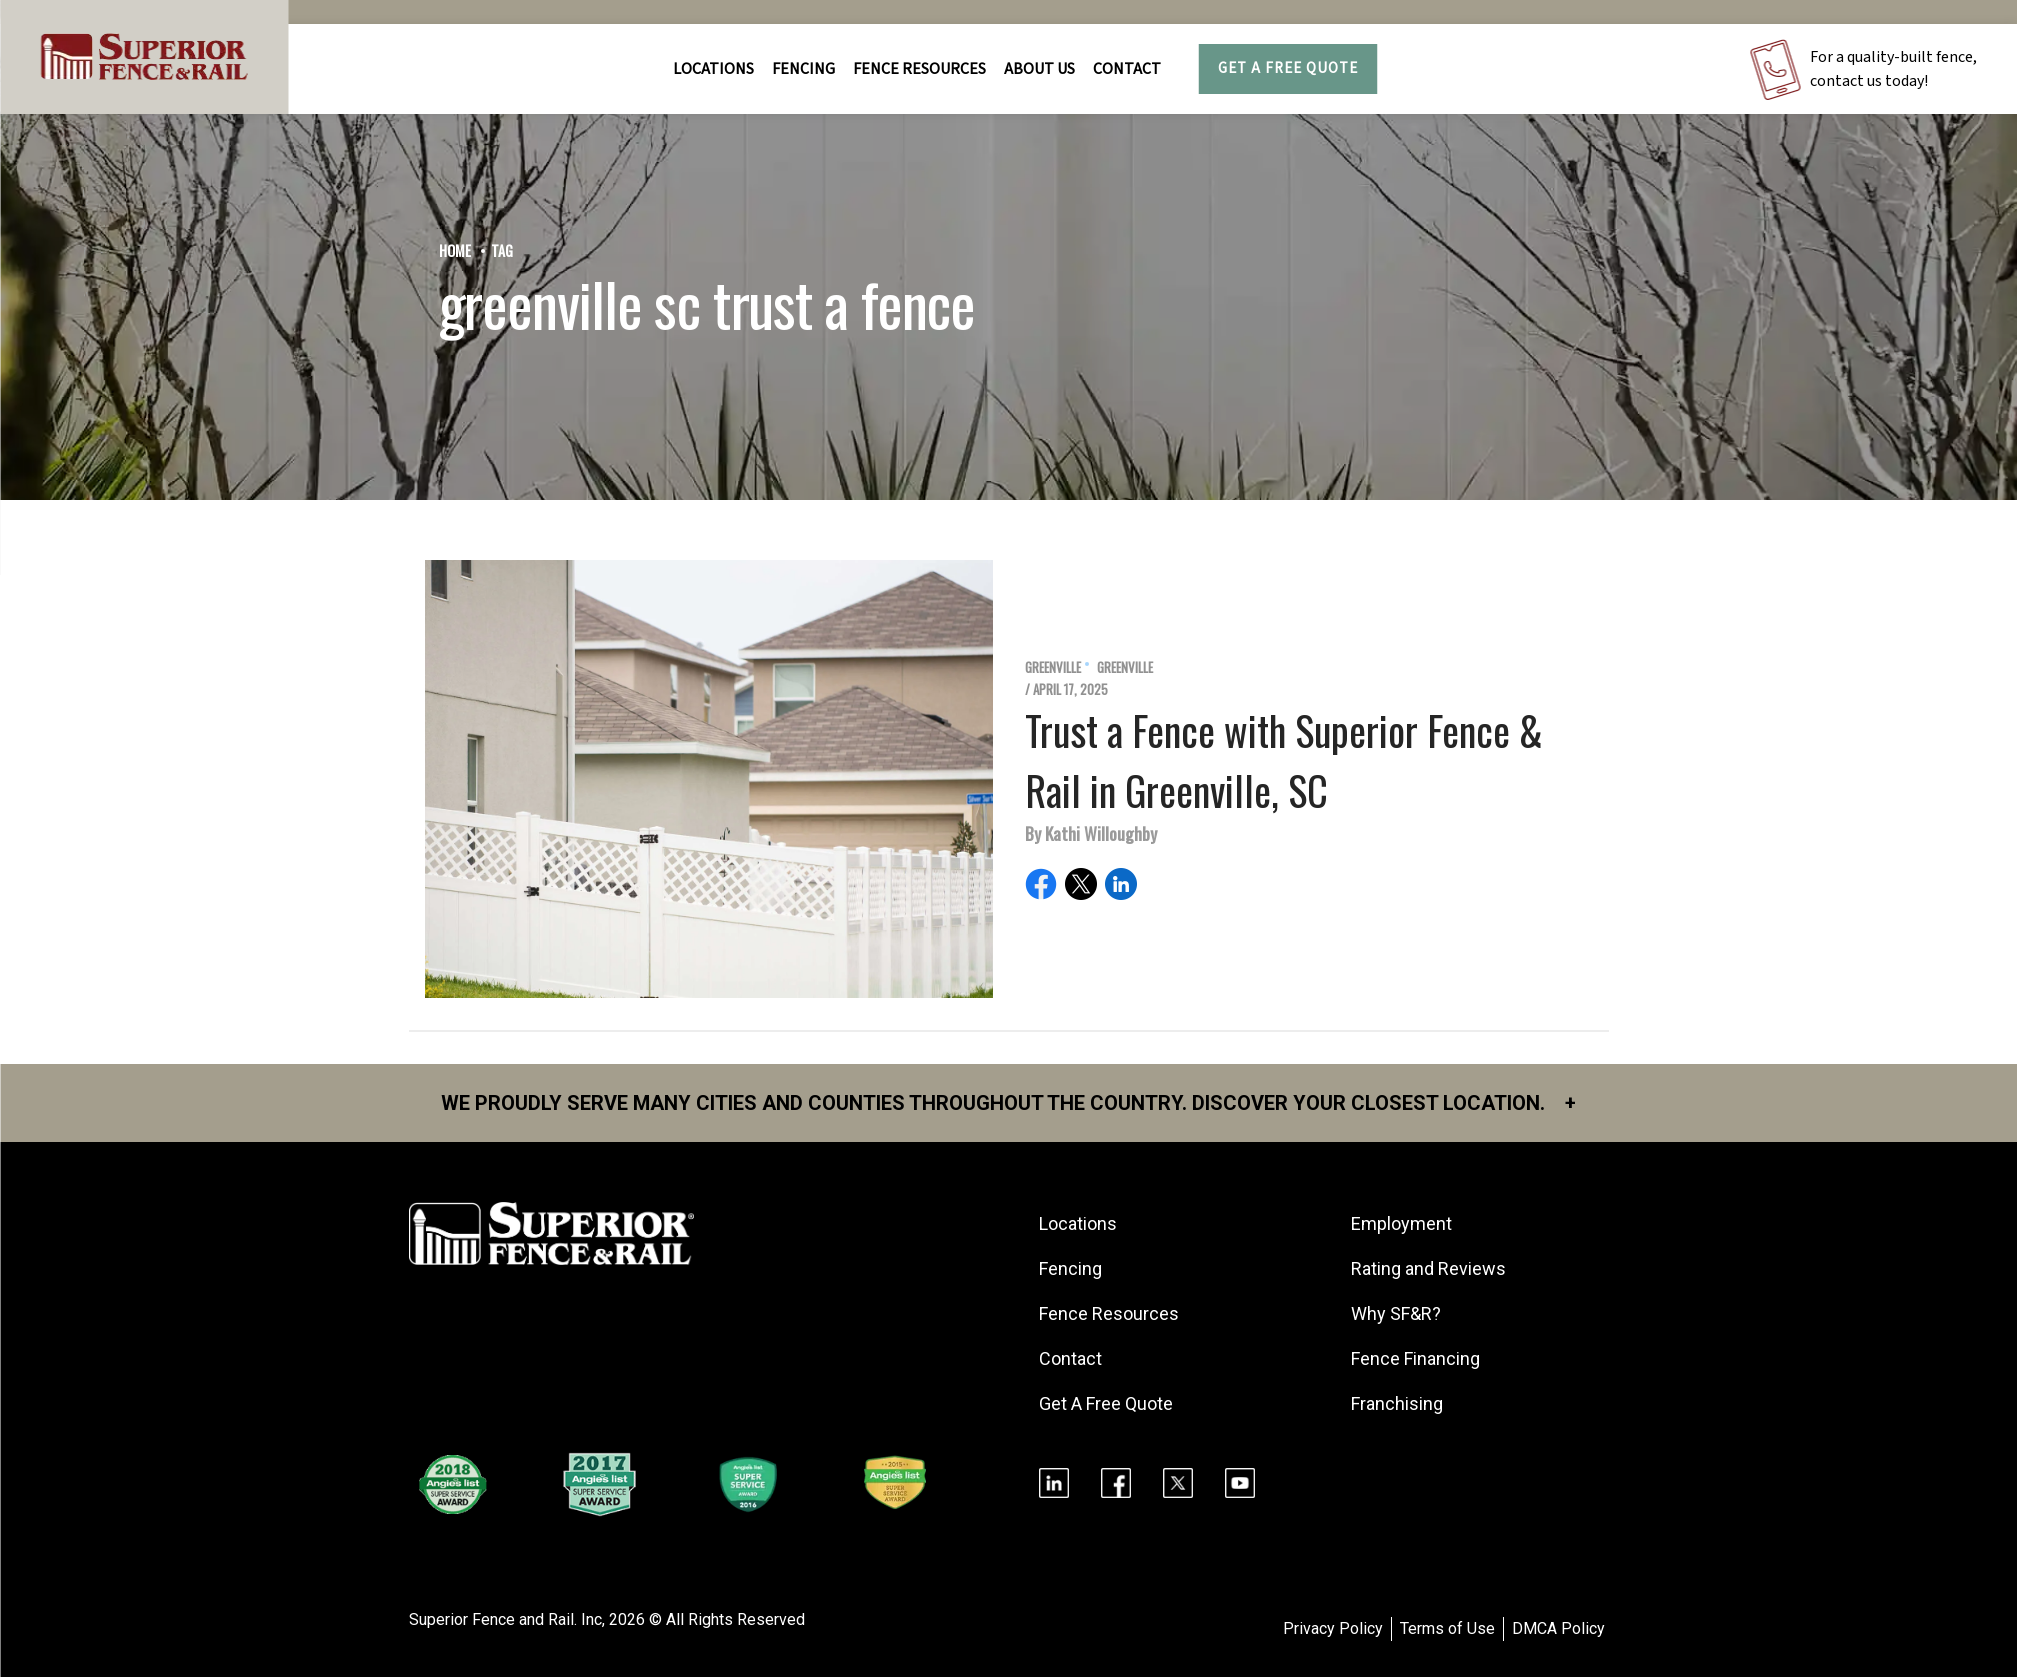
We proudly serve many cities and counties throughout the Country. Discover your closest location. (1008, 1103)
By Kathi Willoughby (1091, 833)
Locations (713, 69)
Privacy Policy (1333, 1628)
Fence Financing (1415, 1358)
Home (455, 250)
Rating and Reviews (1428, 1268)
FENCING (803, 69)
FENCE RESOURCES (919, 69)
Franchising (1397, 1403)
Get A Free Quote (1288, 68)
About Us (1039, 69)
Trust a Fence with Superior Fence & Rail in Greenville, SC (1284, 760)
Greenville (1053, 667)
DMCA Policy (1558, 1628)
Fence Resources (1109, 1313)
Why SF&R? (1396, 1313)
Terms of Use (1447, 1628)
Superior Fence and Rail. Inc (505, 1619)
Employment (1401, 1223)
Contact (1127, 69)
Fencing (1070, 1268)
